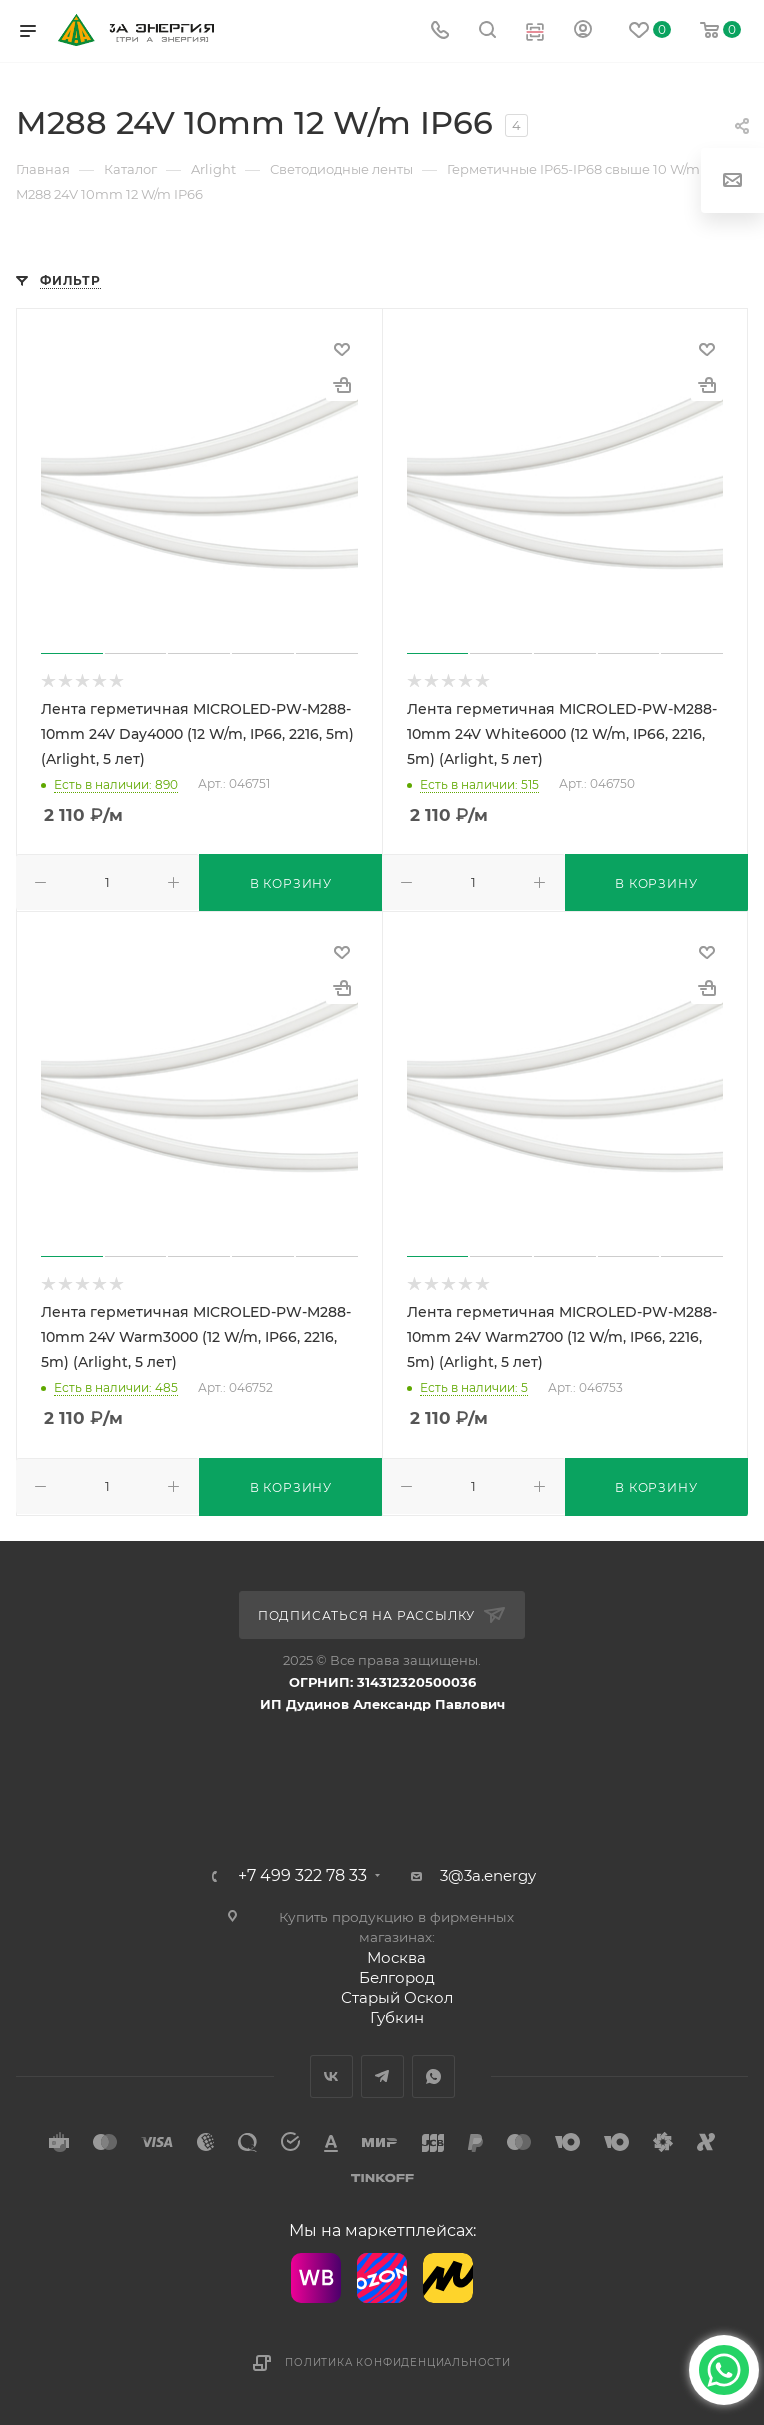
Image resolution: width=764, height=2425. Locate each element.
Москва (396, 1957)
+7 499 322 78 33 (302, 1876)
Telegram (382, 2076)
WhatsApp (433, 2076)
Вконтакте (331, 2076)
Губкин (397, 2017)
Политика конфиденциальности (398, 2362)
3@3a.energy (488, 1875)
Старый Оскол (397, 1997)
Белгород (397, 1977)
